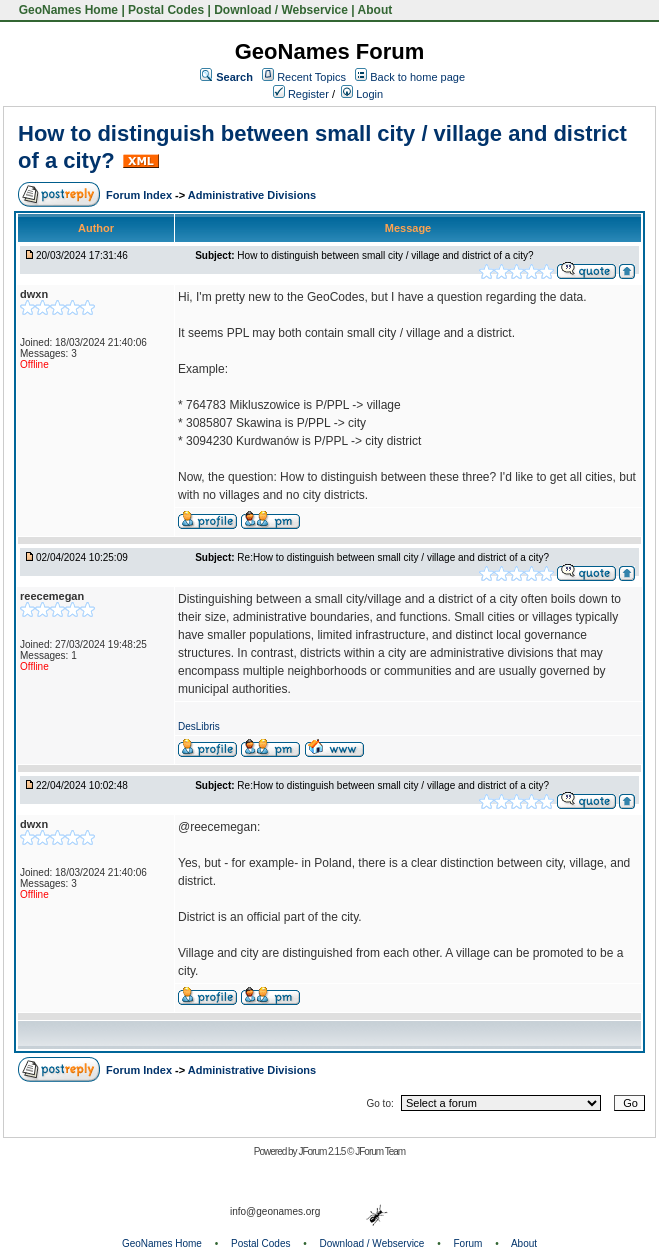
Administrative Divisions (252, 195)
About (375, 10)
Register (301, 94)
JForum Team (380, 1151)
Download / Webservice (281, 10)
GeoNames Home (66, 10)
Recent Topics (311, 77)
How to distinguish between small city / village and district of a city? (385, 255)
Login (362, 94)
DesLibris (199, 726)
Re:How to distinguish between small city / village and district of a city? (393, 557)
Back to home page (417, 77)
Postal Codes (166, 10)
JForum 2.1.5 (322, 1151)
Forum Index (140, 195)
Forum (468, 1243)
